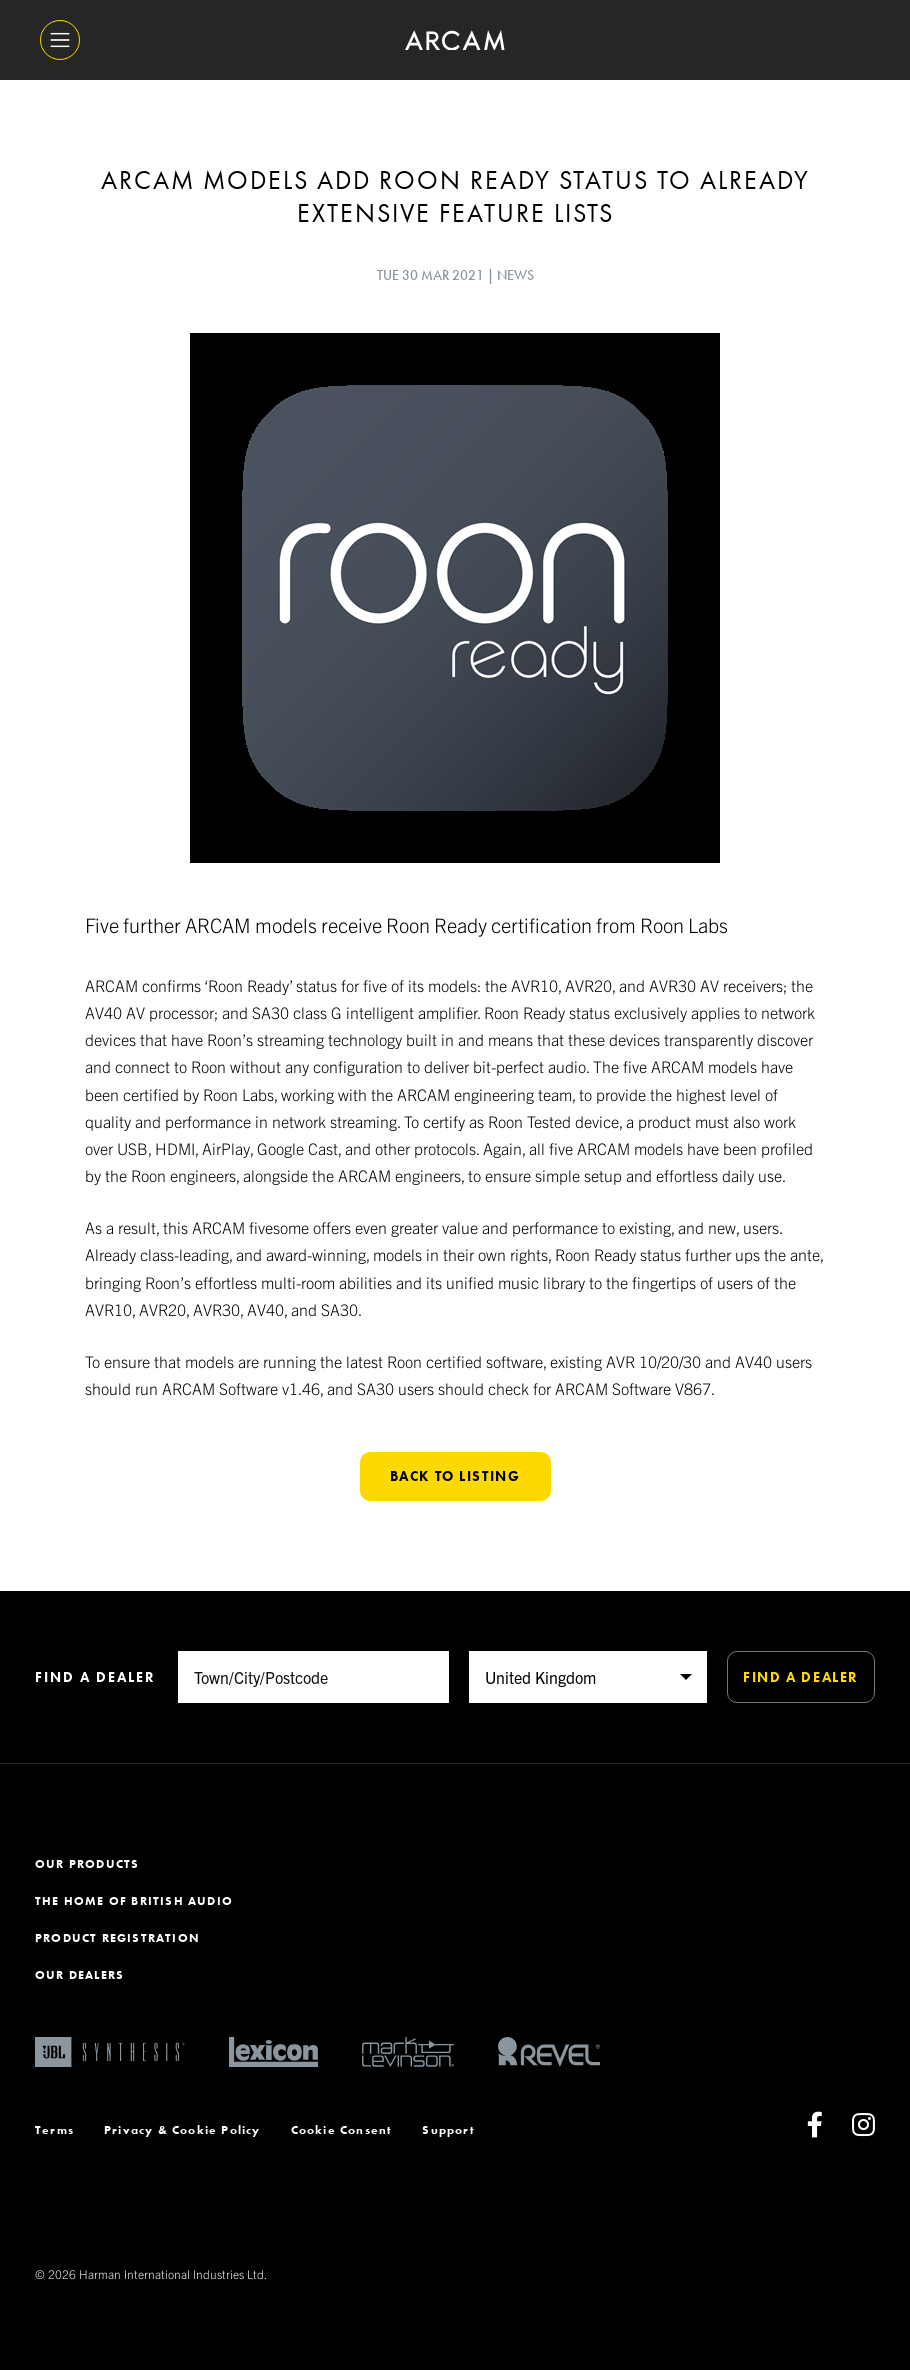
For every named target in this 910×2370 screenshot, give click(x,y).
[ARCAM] (455, 40)
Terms (54, 2130)
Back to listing (455, 1476)
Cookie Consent (342, 2130)
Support (448, 2130)
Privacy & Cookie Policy (182, 2130)
